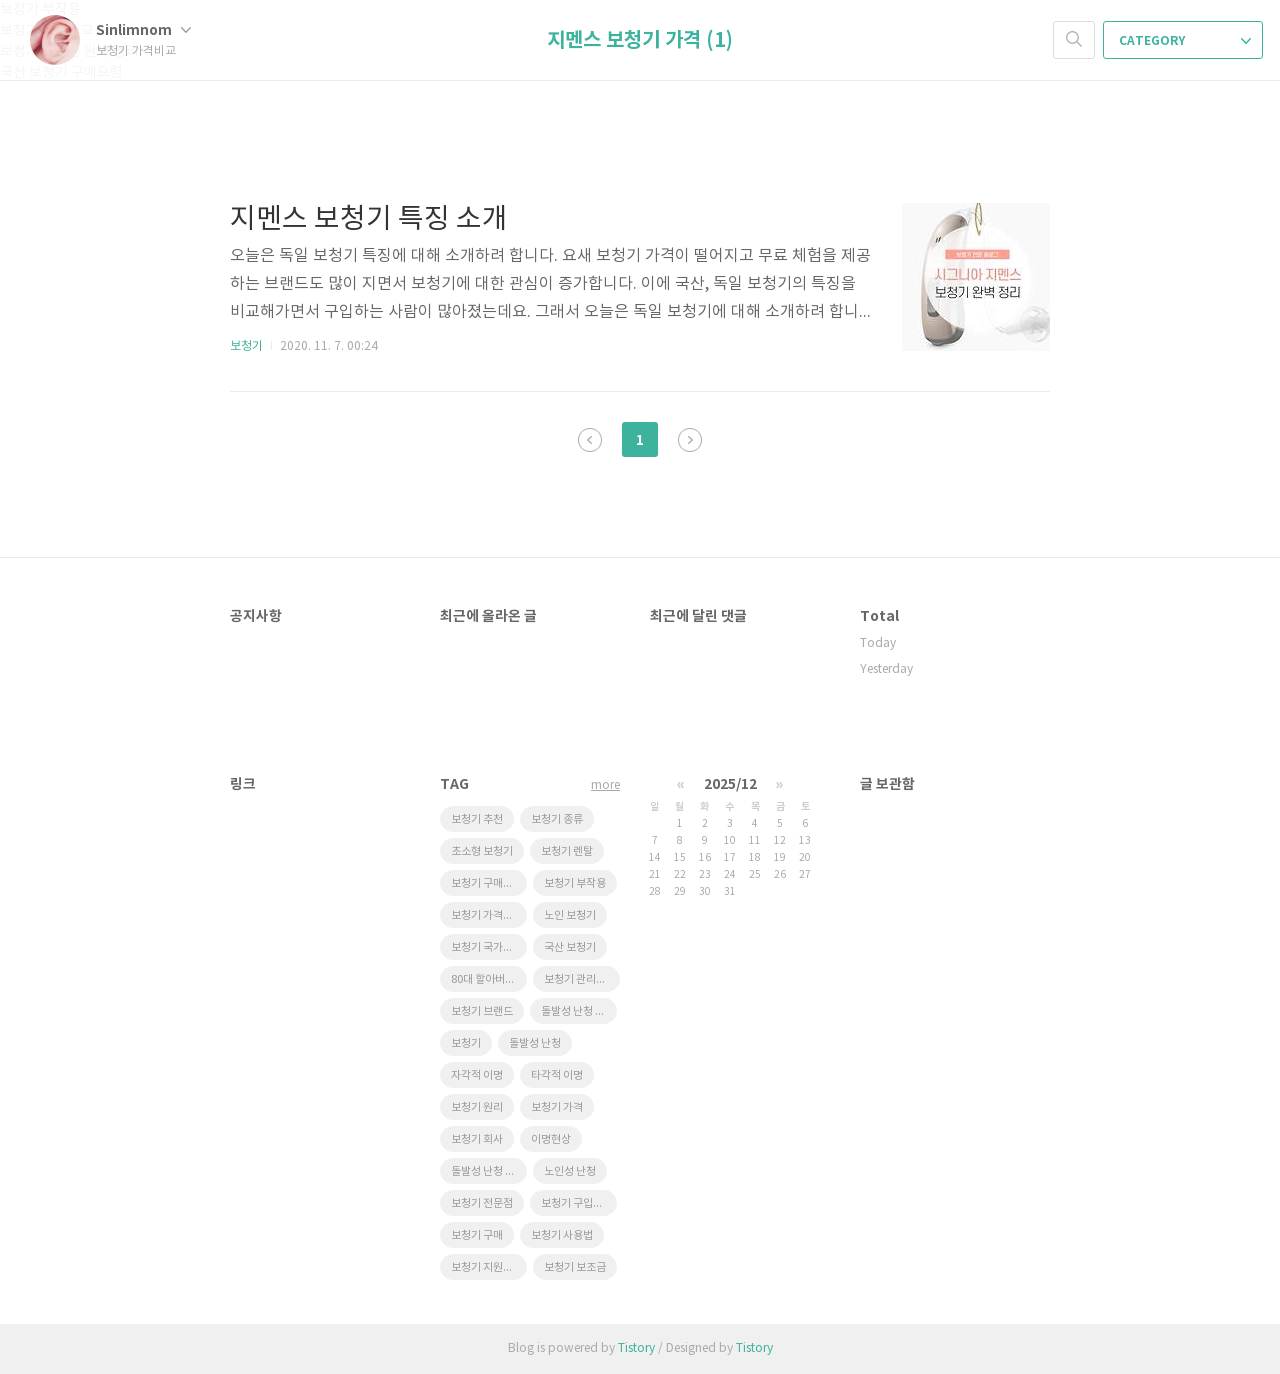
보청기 (246, 346)
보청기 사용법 (562, 1235)
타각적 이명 (557, 1075)
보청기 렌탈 (567, 851)
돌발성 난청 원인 (488, 1171)
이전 (590, 440)
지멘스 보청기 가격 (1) (640, 41)
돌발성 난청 (535, 1043)
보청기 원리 (477, 1107)
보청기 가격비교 (487, 915)
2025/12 (730, 784)
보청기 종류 (557, 819)
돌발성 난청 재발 (578, 1011)
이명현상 (551, 1139)
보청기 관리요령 (580, 979)
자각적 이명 (477, 1075)
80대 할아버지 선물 (489, 979)
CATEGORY (1185, 41)
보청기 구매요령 (487, 883)
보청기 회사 (477, 1139)
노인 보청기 (570, 915)
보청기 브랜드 (482, 1011)
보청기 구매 (477, 1235)
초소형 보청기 (482, 851)
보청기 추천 (477, 819)
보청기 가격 (557, 1107)
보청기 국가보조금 (489, 947)
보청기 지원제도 (487, 1267)
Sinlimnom (143, 30)
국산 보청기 (570, 947)
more (605, 785)
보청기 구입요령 (577, 1203)
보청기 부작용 (575, 883)
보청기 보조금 (575, 1267)
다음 (690, 440)
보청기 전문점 (482, 1203)
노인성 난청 (570, 1171)
